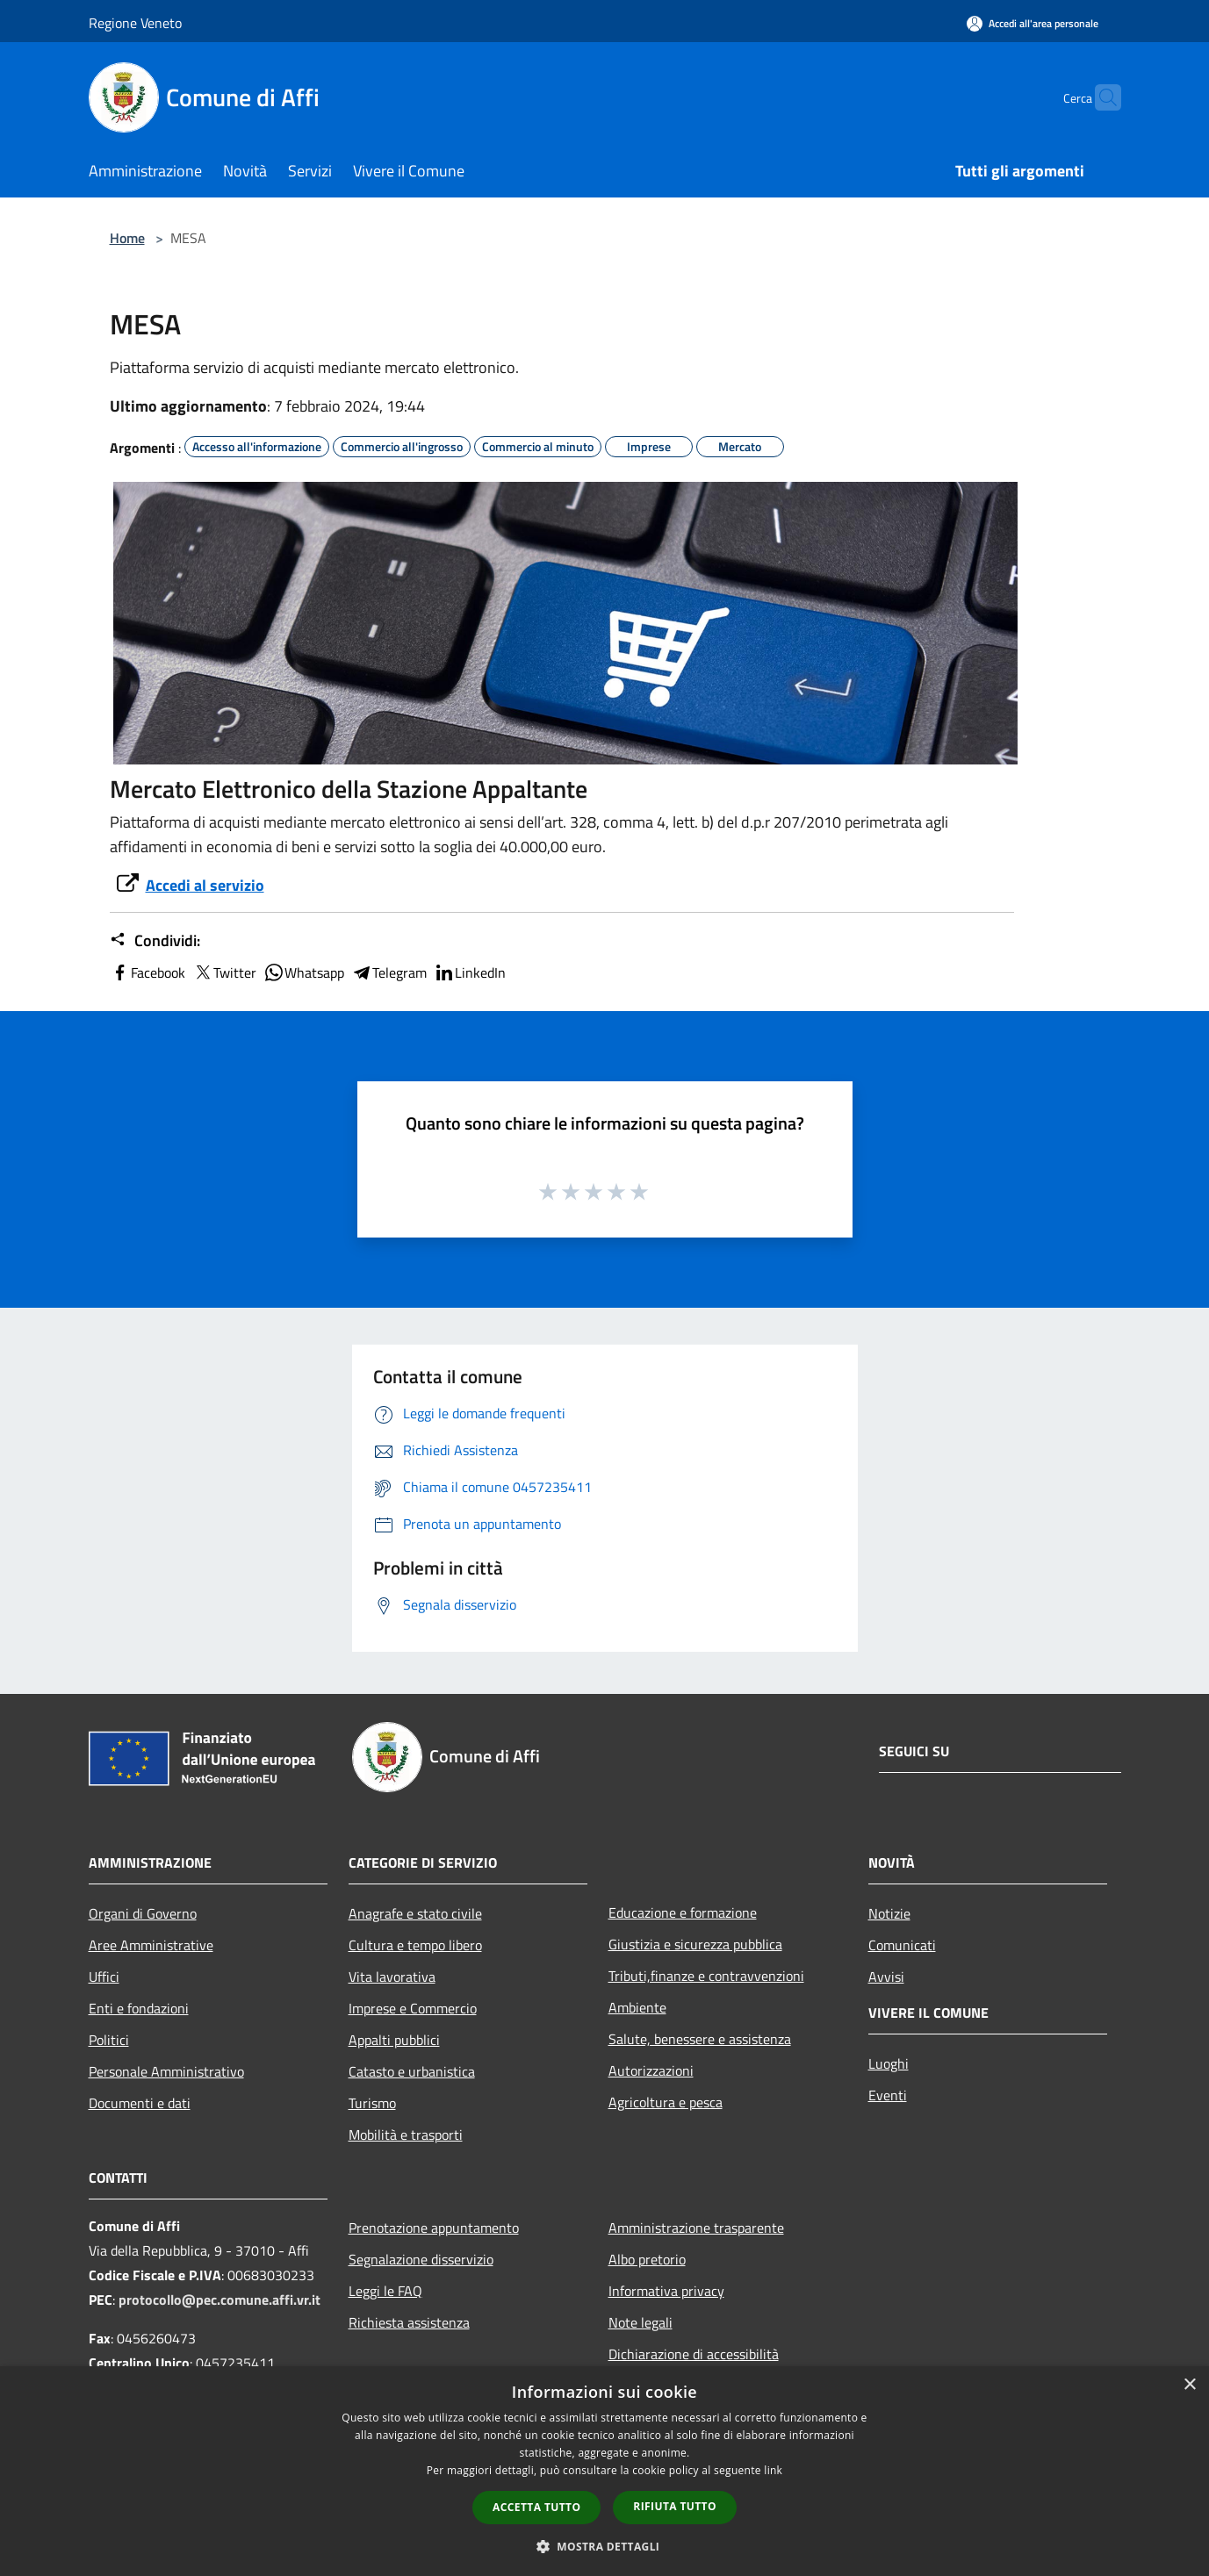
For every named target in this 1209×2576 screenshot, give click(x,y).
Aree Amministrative (151, 1944)
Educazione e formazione (682, 1912)
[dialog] (604, 2471)
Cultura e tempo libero (415, 1944)
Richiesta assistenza (409, 2322)
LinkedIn (470, 972)
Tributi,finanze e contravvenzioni (706, 1975)
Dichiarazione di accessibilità (693, 2353)
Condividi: (155, 941)
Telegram (389, 972)
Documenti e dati (140, 2102)
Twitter (224, 972)
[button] (605, 2546)
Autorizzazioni (651, 2070)
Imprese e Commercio (413, 2008)
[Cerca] (1100, 97)
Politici (109, 2039)
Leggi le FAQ (385, 2290)
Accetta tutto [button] (536, 2507)
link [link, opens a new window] (773, 2470)
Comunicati (902, 1944)
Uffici (104, 1976)
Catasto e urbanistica (412, 2071)
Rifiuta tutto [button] (674, 2506)
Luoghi (888, 2063)
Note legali (640, 2322)
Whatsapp (303, 972)
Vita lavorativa (392, 1976)
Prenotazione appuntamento (434, 2227)
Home (127, 237)
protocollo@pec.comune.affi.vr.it (219, 2299)
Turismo (372, 2102)
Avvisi (886, 1976)
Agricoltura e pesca (665, 2102)
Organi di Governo (143, 1913)
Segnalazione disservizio (421, 2259)
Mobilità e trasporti (406, 2134)
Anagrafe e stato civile (415, 1913)
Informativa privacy (666, 2290)
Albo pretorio (647, 2259)
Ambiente (637, 2007)
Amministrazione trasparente (696, 2227)
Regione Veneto (135, 22)
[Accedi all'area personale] (1032, 23)
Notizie (889, 1913)
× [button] (1189, 2385)
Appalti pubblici (394, 2039)
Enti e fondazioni (139, 2008)
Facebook (147, 972)
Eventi (887, 2095)
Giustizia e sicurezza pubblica (695, 1944)
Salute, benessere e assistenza (699, 2038)
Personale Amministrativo (166, 2071)
